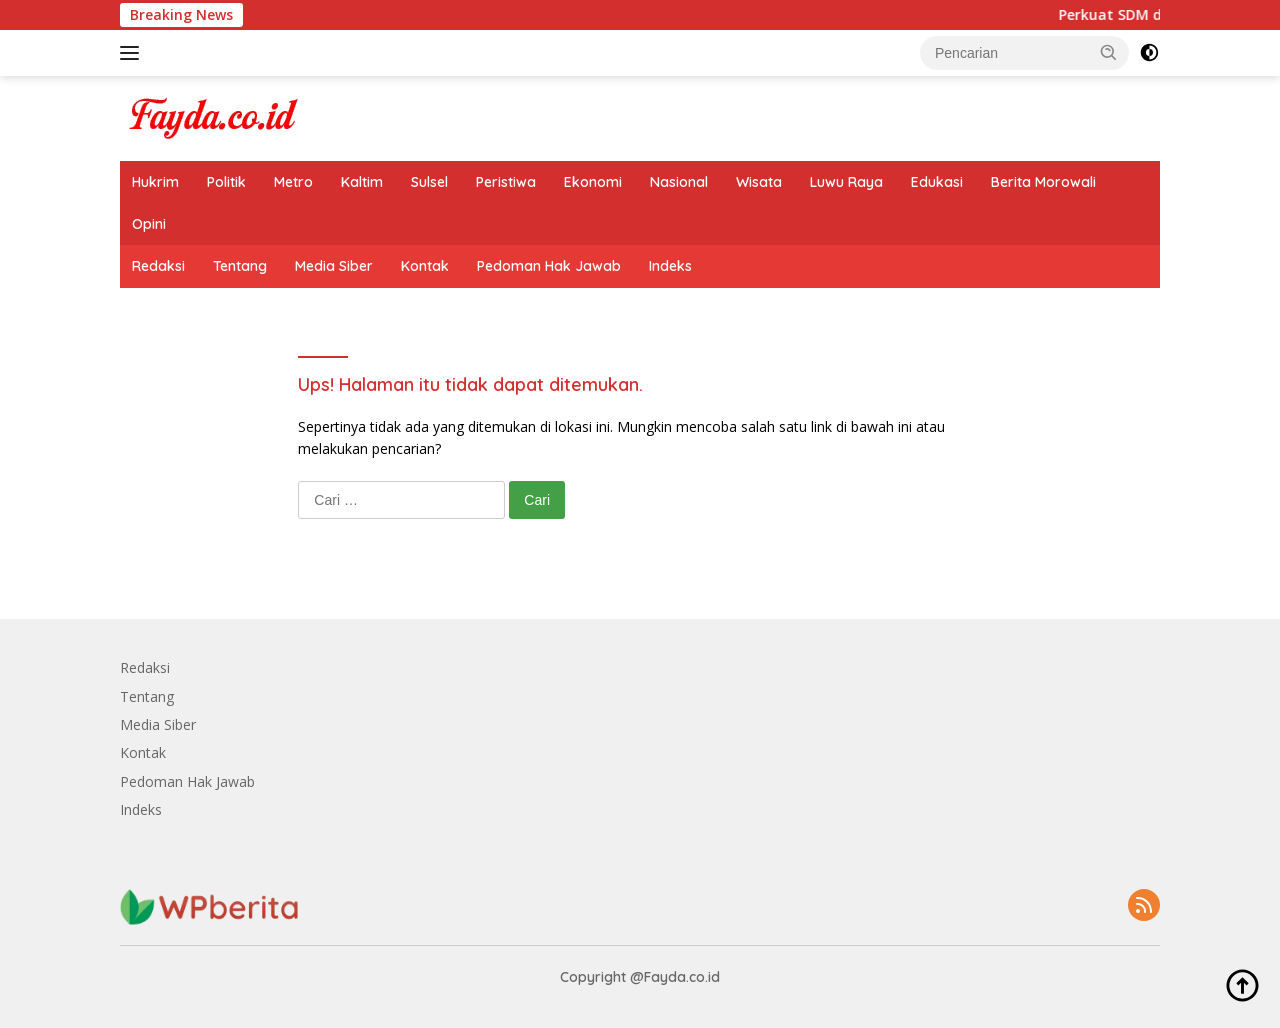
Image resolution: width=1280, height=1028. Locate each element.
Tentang (240, 266)
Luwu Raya (846, 182)
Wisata (759, 182)
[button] (1109, 52)
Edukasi (937, 182)
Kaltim (362, 182)
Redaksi (158, 266)
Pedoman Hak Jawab (549, 266)
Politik (226, 182)
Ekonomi (593, 182)
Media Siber (334, 266)
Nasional (679, 182)
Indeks (670, 266)
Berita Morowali (1043, 182)
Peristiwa (506, 182)
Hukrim (155, 182)
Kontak (425, 266)
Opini (149, 224)
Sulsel (429, 182)
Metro (293, 182)
